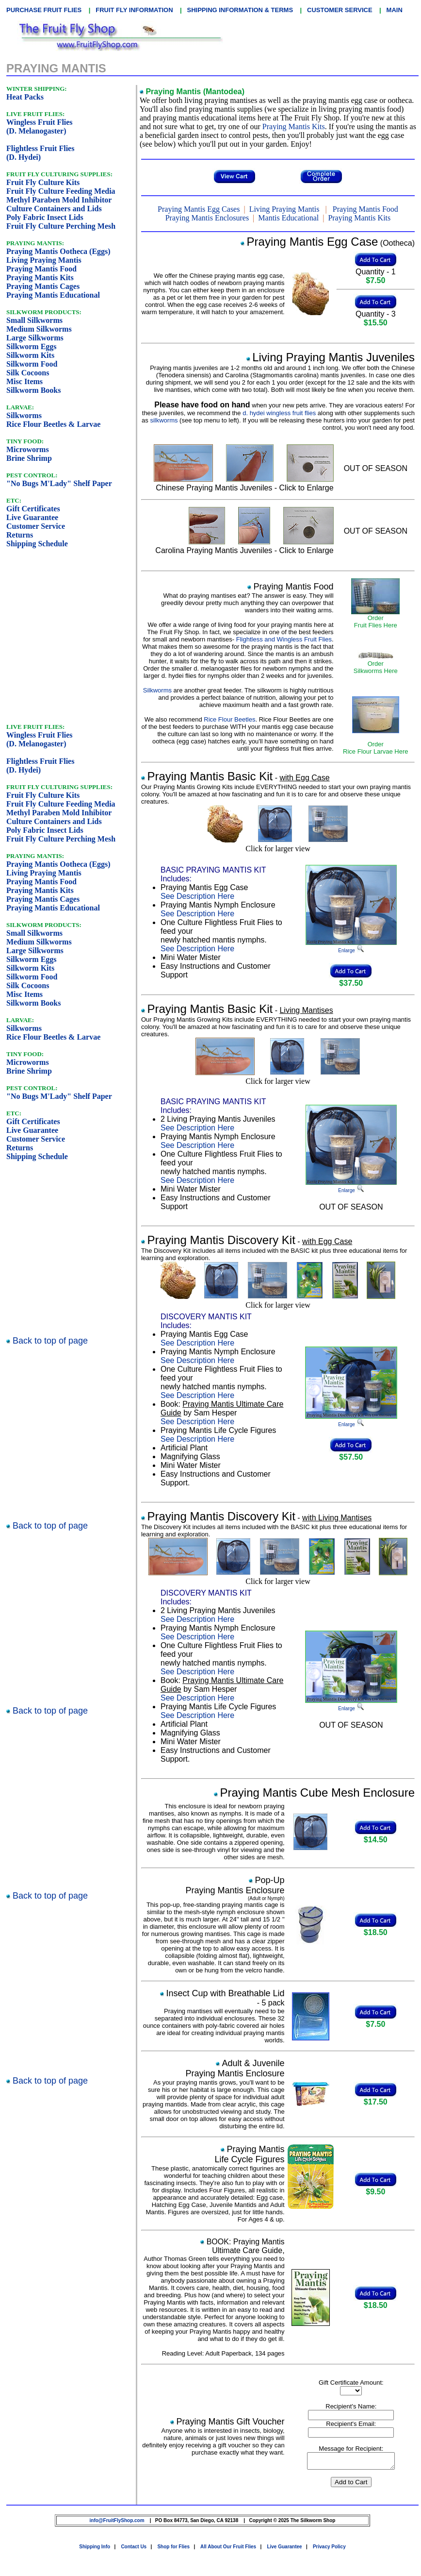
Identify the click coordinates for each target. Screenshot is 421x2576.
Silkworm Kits (30, 355)
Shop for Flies (173, 2549)
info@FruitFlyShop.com (117, 2523)
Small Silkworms (34, 320)
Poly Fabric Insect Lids (44, 217)
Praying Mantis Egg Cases (199, 209)
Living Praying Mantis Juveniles (333, 357)
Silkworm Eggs (31, 346)
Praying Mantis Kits (40, 277)
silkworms (164, 420)
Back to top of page (49, 1341)
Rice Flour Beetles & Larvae (53, 424)
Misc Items (24, 381)
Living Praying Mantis (43, 260)
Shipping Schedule (37, 543)
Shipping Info (94, 2549)
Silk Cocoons (27, 373)
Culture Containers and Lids (54, 208)
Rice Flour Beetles (229, 719)
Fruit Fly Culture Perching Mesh (60, 226)
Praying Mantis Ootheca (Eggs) (58, 251)
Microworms (27, 449)
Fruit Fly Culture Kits (43, 182)
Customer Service (35, 526)
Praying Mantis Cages (43, 286)
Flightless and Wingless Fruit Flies (284, 639)
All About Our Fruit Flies (228, 2549)
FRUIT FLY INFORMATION (134, 10)
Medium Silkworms (39, 329)
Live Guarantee (32, 517)
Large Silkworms (35, 338)
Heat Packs (25, 97)
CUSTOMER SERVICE (339, 10)
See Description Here (197, 896)
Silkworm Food (31, 364)
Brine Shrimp (29, 458)
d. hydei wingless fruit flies (279, 413)
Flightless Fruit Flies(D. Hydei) (40, 152)
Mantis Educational (288, 218)
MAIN (395, 10)
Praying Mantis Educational (53, 295)
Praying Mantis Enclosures (207, 218)
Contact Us (133, 2549)
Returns (19, 535)
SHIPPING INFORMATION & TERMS (240, 10)
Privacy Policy (329, 2549)
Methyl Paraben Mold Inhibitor (59, 200)
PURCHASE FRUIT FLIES (43, 10)
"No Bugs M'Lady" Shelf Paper (59, 483)
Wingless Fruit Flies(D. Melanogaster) (39, 126)
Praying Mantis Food (41, 269)
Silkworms (24, 415)
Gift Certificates (33, 509)
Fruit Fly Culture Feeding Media (60, 191)
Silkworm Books (33, 390)
